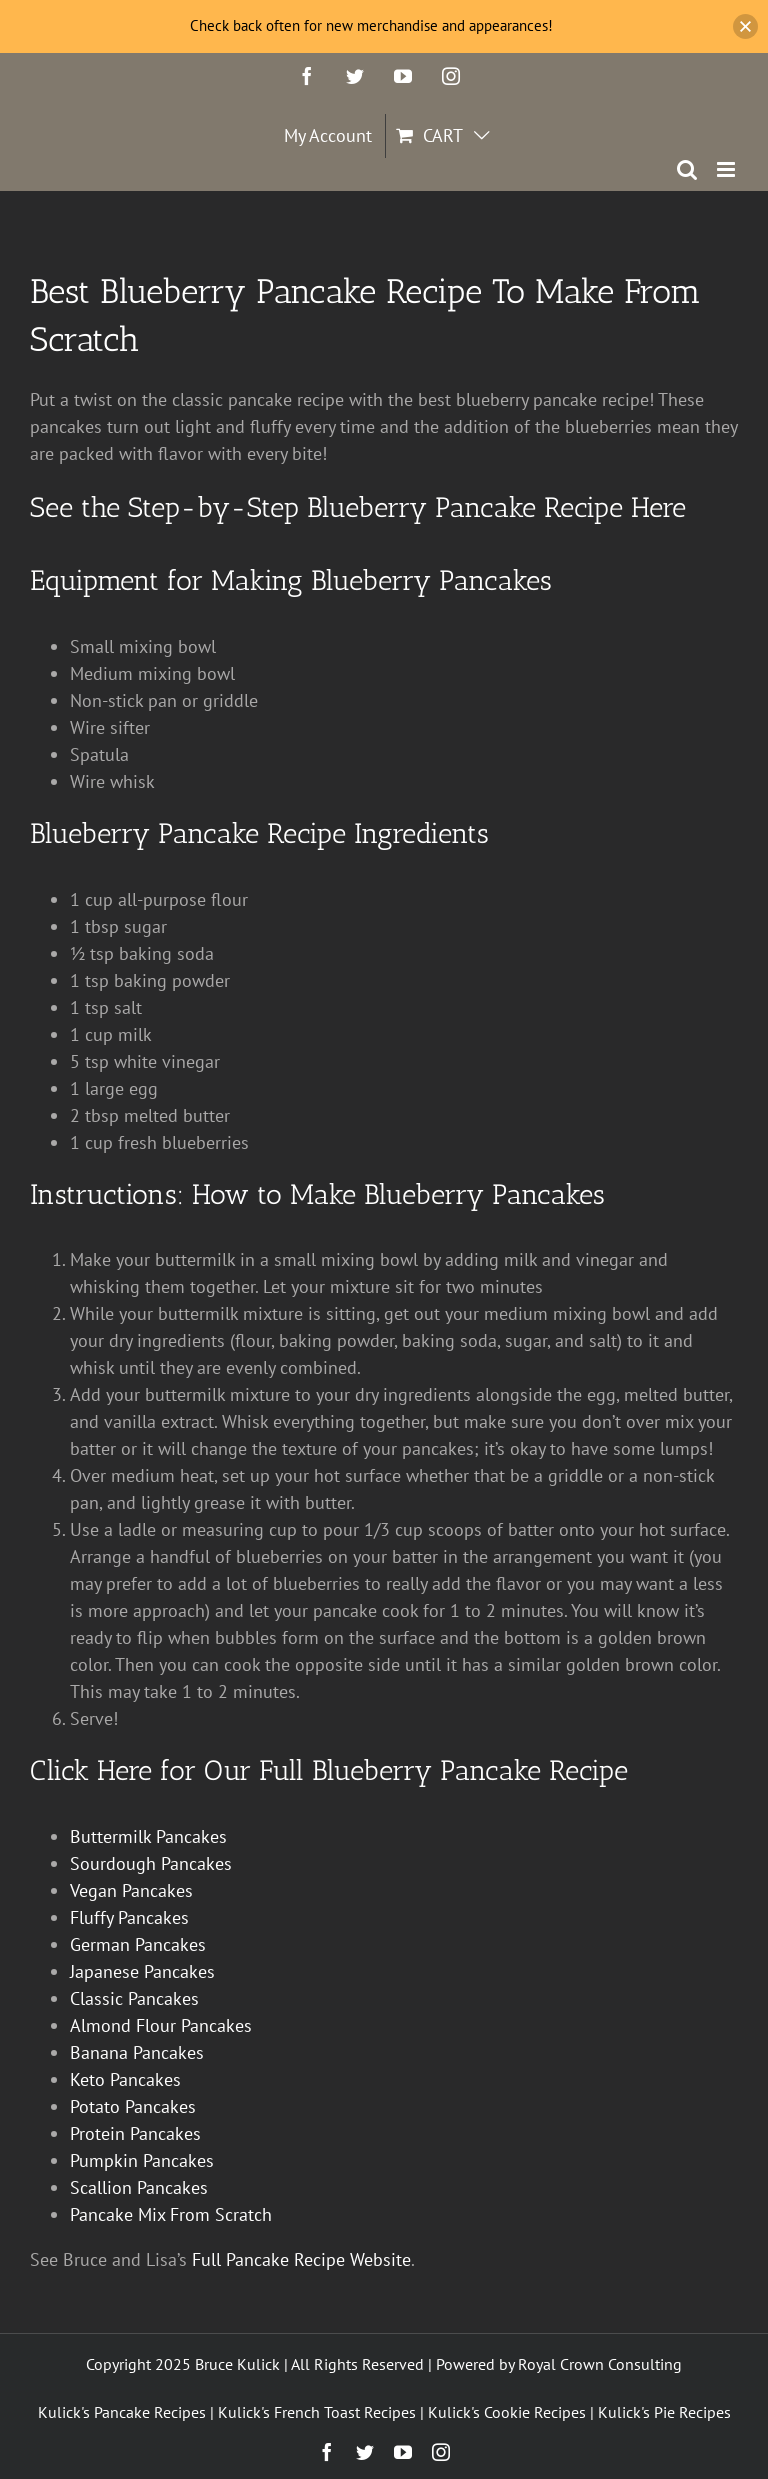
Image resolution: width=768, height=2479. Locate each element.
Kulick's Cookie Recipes (507, 2412)
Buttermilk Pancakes (148, 1836)
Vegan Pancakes (131, 1890)
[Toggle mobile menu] (727, 169)
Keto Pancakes (125, 2079)
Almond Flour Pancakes (161, 2025)
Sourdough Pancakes (151, 1863)
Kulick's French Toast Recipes (317, 2412)
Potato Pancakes (133, 2106)
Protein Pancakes (135, 2133)
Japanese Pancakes (142, 1971)
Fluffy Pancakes (129, 1917)
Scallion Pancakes (139, 2187)
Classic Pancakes (134, 1998)
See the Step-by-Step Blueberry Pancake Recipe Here (358, 507)
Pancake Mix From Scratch (171, 2214)
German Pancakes (138, 1944)
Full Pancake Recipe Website (301, 2259)
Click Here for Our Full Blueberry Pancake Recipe (329, 1770)
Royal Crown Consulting (600, 2364)
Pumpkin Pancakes (142, 2160)
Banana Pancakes (137, 2052)
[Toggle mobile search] (687, 169)
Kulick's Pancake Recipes (122, 2412)
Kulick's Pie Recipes (664, 2412)
